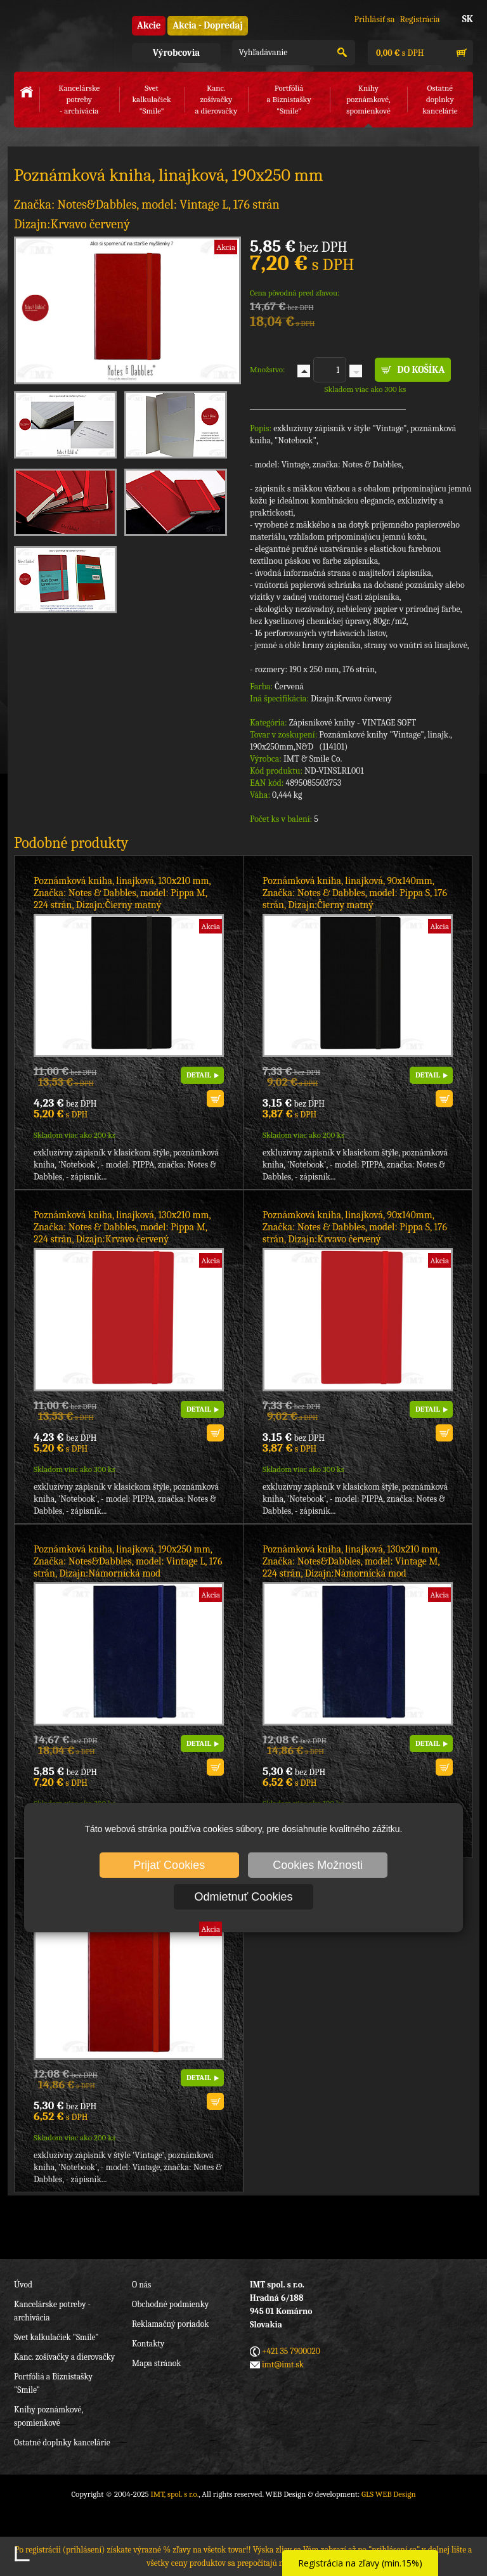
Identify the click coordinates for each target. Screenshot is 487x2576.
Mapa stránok (156, 2363)
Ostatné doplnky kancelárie (62, 2442)
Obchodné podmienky (170, 2304)
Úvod (23, 2284)
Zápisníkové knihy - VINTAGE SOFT (353, 722)
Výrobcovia (176, 52)
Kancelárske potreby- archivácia (79, 99)
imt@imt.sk (283, 2364)
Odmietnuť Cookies (244, 1896)
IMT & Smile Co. (312, 758)
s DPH (399, 53)
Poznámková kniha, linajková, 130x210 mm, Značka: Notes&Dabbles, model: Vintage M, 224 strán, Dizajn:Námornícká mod (351, 1561)
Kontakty (148, 2343)
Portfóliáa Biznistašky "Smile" (289, 99)
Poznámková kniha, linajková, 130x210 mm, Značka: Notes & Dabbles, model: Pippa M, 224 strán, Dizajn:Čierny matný (122, 893)
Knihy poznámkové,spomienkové (368, 99)
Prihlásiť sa (374, 19)
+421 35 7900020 (291, 2351)
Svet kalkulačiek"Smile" (151, 99)
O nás (141, 2284)
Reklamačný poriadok (170, 2324)
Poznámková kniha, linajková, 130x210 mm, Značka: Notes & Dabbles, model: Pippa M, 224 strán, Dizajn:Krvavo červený (122, 1227)
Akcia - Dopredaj (207, 25)
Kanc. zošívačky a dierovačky (64, 2357)
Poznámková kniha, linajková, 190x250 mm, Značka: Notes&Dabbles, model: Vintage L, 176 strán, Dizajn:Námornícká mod (128, 1561)
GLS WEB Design (388, 2494)
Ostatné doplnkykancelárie (439, 99)
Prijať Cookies (169, 1865)
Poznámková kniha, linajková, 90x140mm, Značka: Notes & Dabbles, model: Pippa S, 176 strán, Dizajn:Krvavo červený (355, 1227)
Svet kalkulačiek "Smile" (56, 2337)
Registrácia (420, 19)
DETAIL (198, 1074)
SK (467, 19)
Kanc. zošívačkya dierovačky (216, 99)
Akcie (148, 25)
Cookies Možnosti (318, 1865)
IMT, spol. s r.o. (64, 32)
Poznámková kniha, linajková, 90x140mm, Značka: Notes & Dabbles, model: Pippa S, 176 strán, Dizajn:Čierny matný (355, 893)
